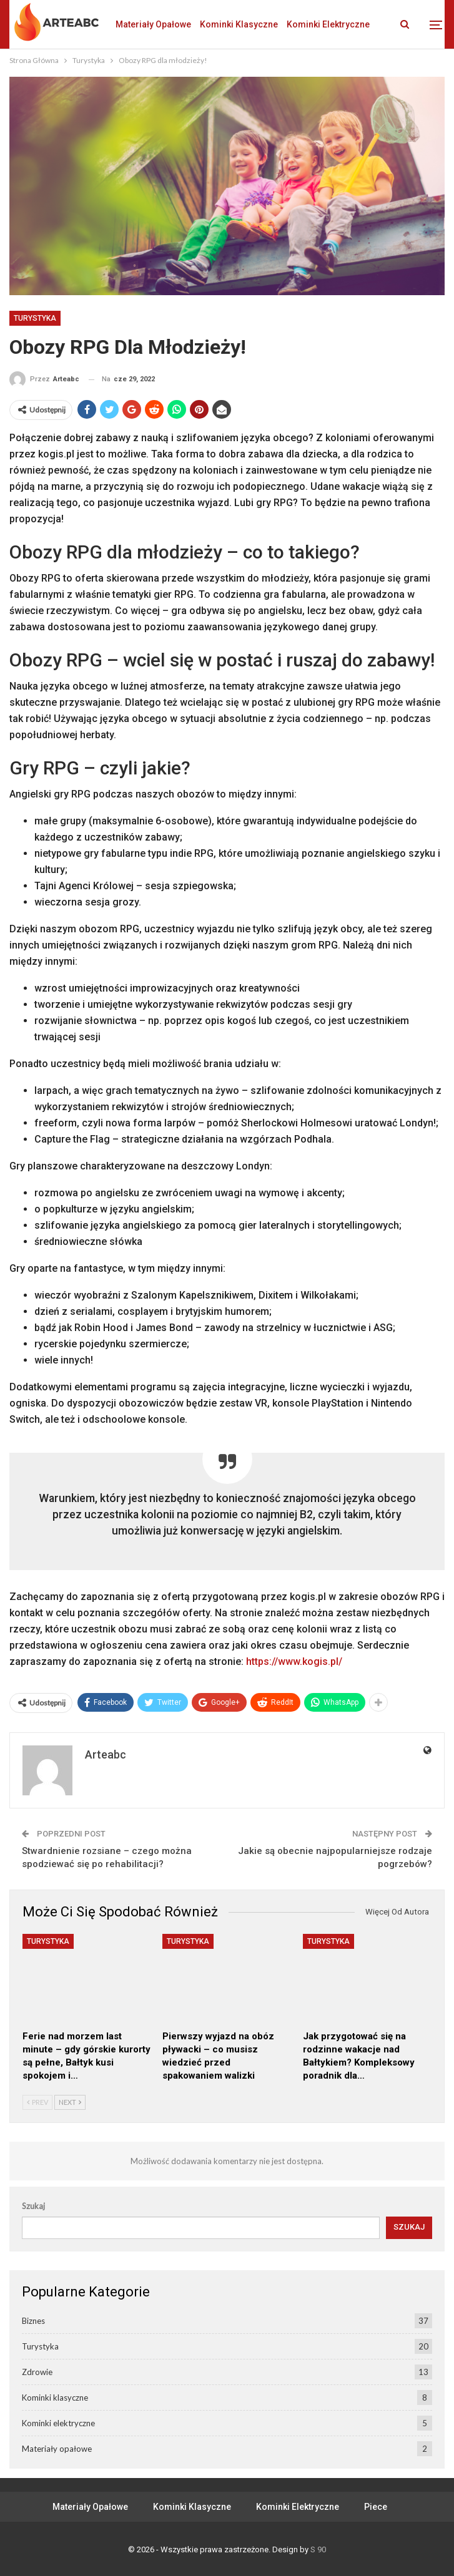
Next (70, 2102)
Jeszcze (304, 24)
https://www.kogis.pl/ (294, 1661)
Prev (37, 2102)
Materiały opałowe (153, 24)
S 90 (318, 2549)
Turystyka (35, 318)
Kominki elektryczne (58, 2423)
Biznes (33, 2321)
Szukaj (33, 2206)
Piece (375, 2507)
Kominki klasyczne (239, 24)
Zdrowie (37, 2372)
